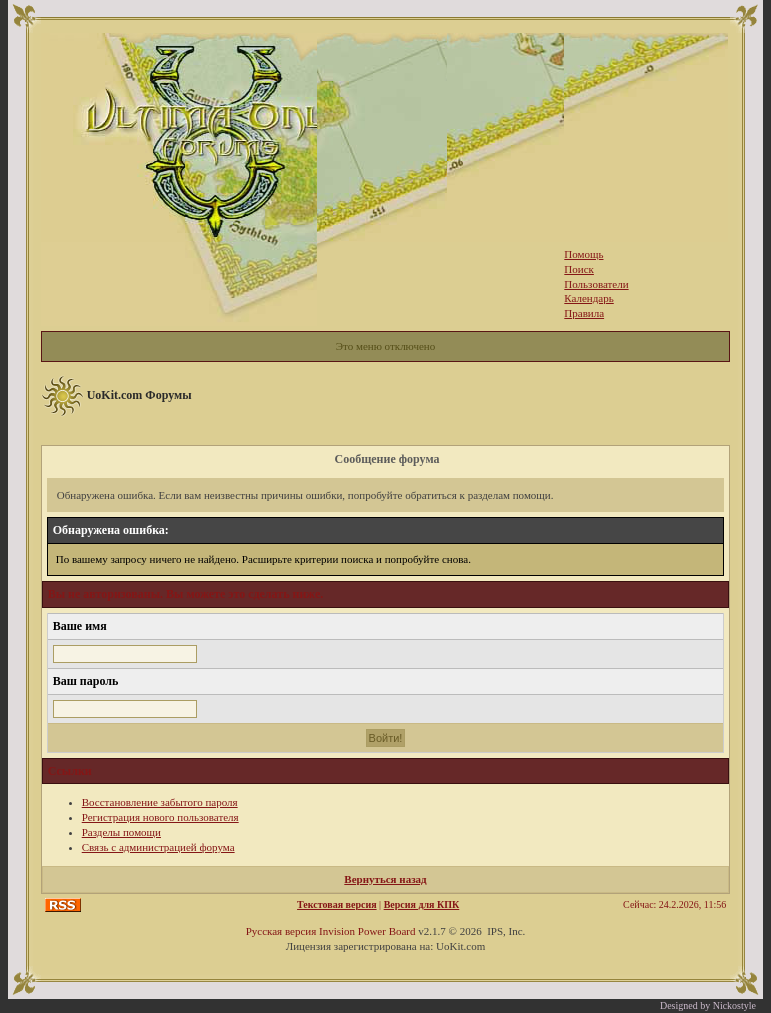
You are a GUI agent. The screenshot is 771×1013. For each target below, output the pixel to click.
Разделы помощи (121, 832)
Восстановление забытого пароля (160, 802)
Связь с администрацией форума (158, 847)
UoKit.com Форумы (139, 395)
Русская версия (281, 931)
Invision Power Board (367, 931)
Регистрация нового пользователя (160, 817)
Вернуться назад (385, 879)
